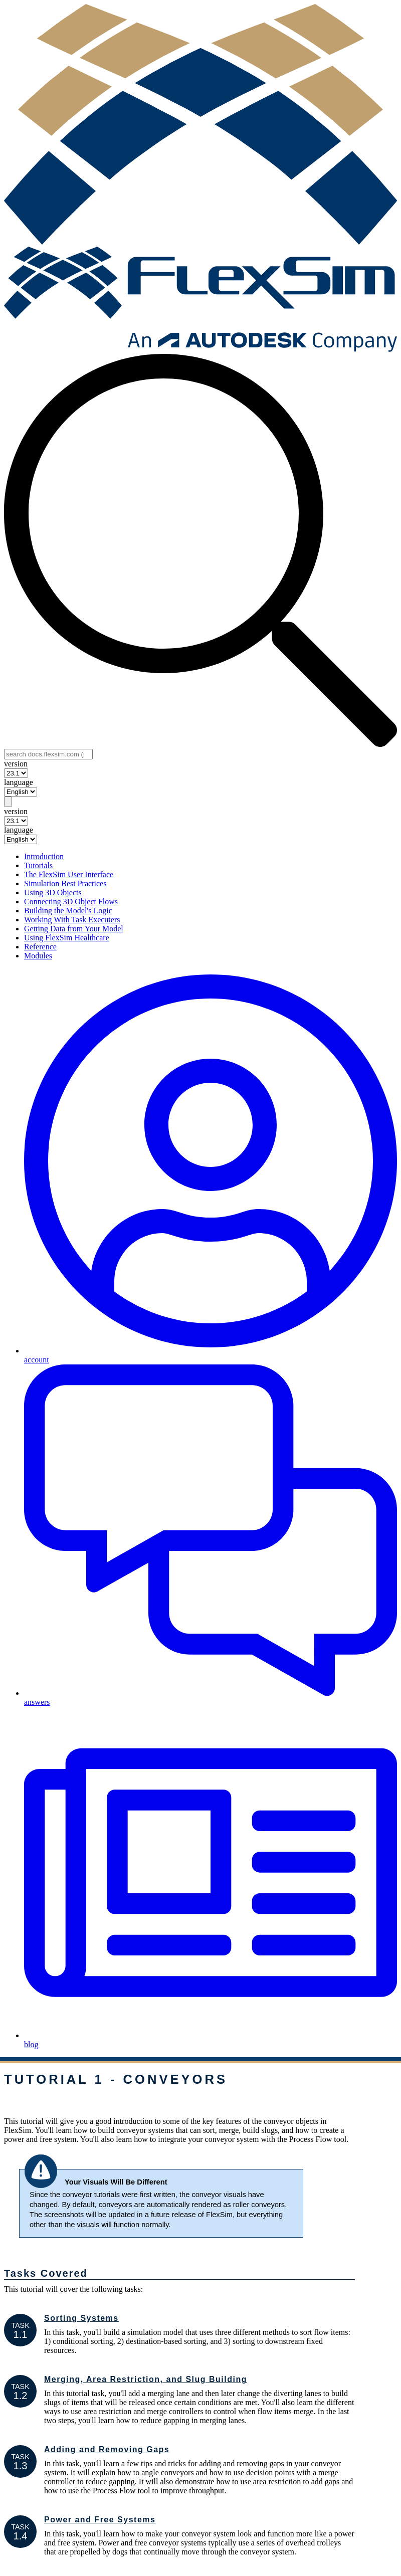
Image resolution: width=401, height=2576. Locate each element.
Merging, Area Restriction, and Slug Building (145, 2379)
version (16, 763)
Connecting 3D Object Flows (71, 901)
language (18, 782)
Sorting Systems (81, 2318)
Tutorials (38, 865)
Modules (38, 955)
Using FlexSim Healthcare (66, 937)
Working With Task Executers (72, 919)
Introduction (44, 856)
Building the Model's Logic (68, 910)
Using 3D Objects (53, 892)
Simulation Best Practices (65, 883)
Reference (40, 946)
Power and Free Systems (99, 2519)
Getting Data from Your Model (73, 928)
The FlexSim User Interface (68, 874)
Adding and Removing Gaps (106, 2449)
